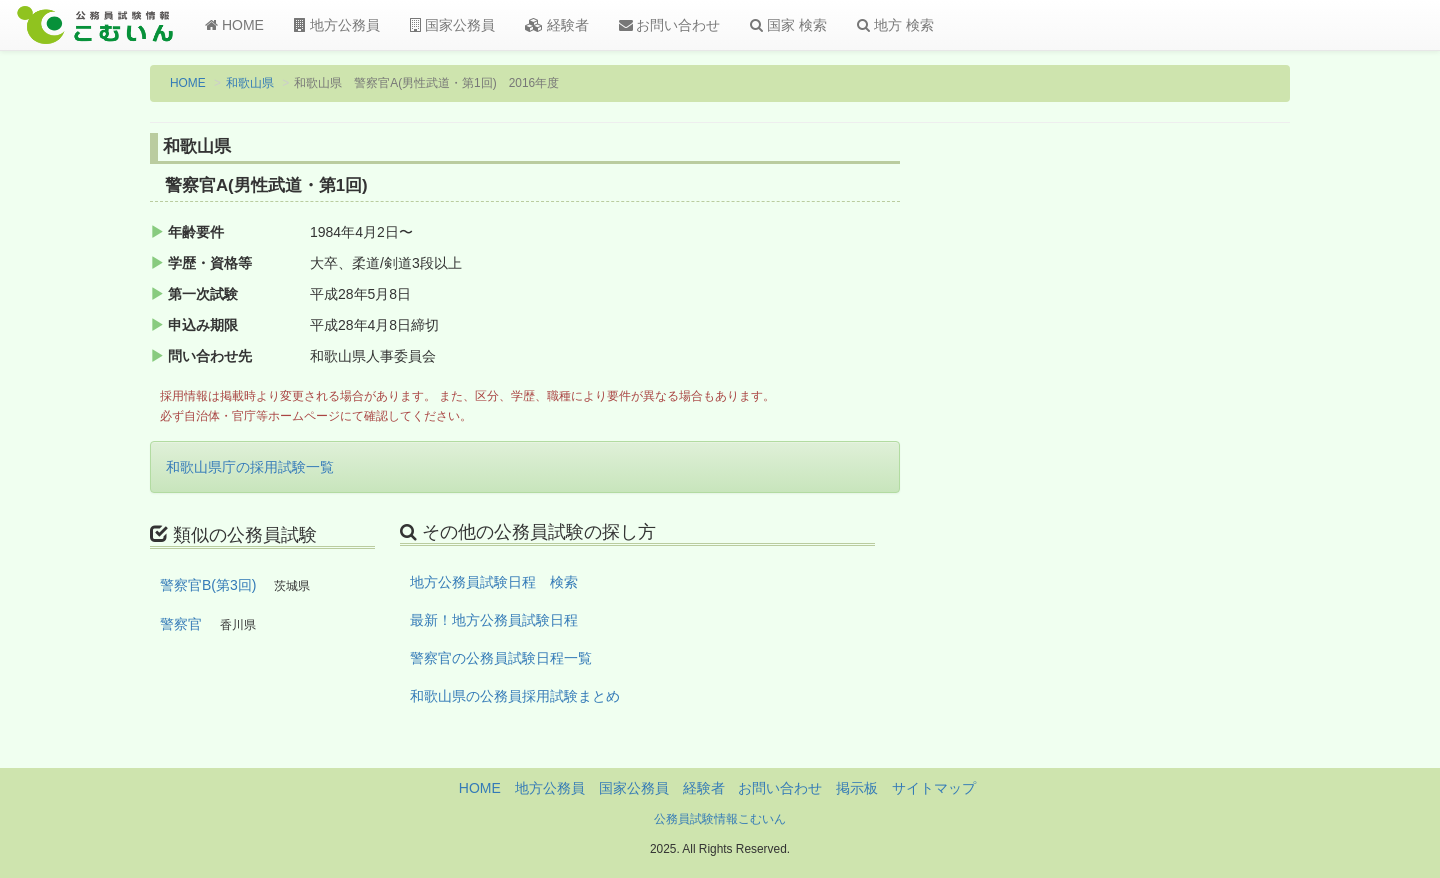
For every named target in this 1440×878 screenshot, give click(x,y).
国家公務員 (452, 25)
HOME (234, 25)
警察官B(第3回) (208, 585)
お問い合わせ (670, 25)
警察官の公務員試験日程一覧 (501, 658)
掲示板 (857, 788)
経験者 (557, 25)
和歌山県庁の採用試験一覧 (250, 467)
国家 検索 (788, 25)
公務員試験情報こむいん (720, 819)
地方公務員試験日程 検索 (494, 582)
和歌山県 (250, 83)
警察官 (181, 624)
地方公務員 (337, 25)
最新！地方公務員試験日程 (494, 620)
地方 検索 (895, 25)
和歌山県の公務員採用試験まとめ (515, 696)
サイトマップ (934, 788)
